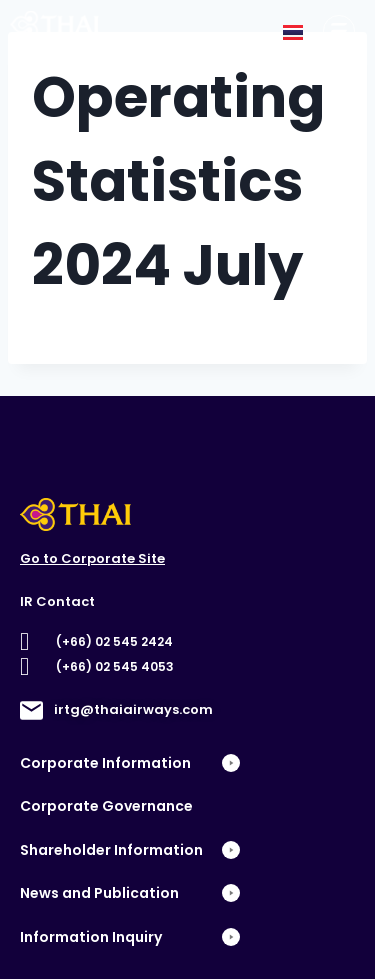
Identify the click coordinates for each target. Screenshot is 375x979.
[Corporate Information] (339, 31)
